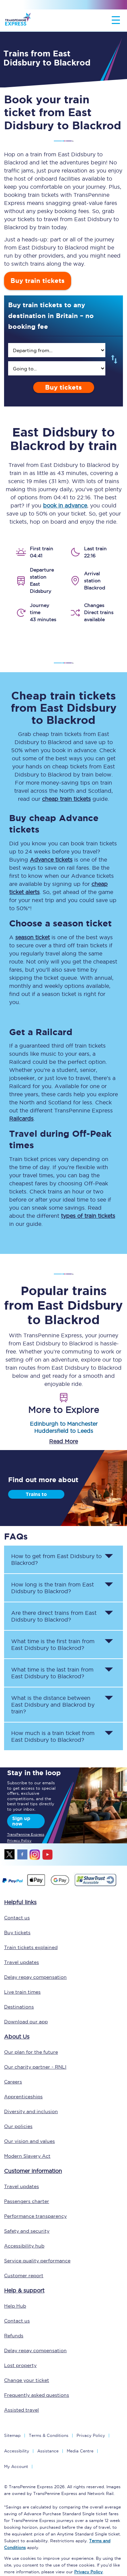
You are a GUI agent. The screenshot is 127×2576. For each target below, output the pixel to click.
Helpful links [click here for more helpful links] (20, 1902)
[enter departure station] (56, 350)
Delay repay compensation (35, 1977)
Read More (63, 1441)
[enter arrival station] (56, 368)
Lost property (20, 2365)
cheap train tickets (66, 799)
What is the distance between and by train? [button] (52, 1704)
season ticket (32, 937)
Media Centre (80, 2451)
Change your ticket (26, 2380)
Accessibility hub (24, 2246)
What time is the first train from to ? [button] (52, 1644)
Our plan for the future (31, 2052)
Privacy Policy (91, 2435)
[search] (56, 350)
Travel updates (21, 1962)
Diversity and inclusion (31, 2111)
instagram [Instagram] (35, 1854)
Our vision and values (29, 2141)
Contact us (17, 1917)
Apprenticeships (23, 2096)
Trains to (36, 1494)
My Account (16, 2466)
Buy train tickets (37, 280)
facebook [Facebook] (22, 1854)
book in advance (65, 505)
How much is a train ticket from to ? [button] (52, 1736)
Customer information (33, 2171)
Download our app (26, 2021)
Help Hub (15, 2306)
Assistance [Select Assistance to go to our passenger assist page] (48, 2451)
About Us (16, 2036)
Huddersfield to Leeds (63, 1431)
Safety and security (26, 2231)
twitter (10, 1854)
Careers (13, 2081)
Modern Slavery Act (27, 2156)
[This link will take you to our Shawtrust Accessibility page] (95, 1885)
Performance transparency (35, 2216)
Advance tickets (51, 860)
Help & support (24, 2290)
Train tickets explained (31, 1947)
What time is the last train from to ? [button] (52, 1672)
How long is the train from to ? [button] (52, 1587)
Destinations (19, 2006)
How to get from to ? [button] (56, 1559)
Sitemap (12, 2435)
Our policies (18, 2126)
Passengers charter (26, 2201)
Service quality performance (37, 2260)
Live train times (22, 1992)
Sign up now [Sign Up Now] (21, 1821)
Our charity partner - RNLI (35, 2067)
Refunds (13, 2335)
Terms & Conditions (48, 2435)
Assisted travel (21, 2410)
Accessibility (16, 2451)
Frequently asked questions (36, 2395)
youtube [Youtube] (47, 1854)
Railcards (21, 1118)
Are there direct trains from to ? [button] (54, 1616)
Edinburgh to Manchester (64, 1424)
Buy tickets (63, 387)
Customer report (23, 2275)
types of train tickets (88, 1216)
